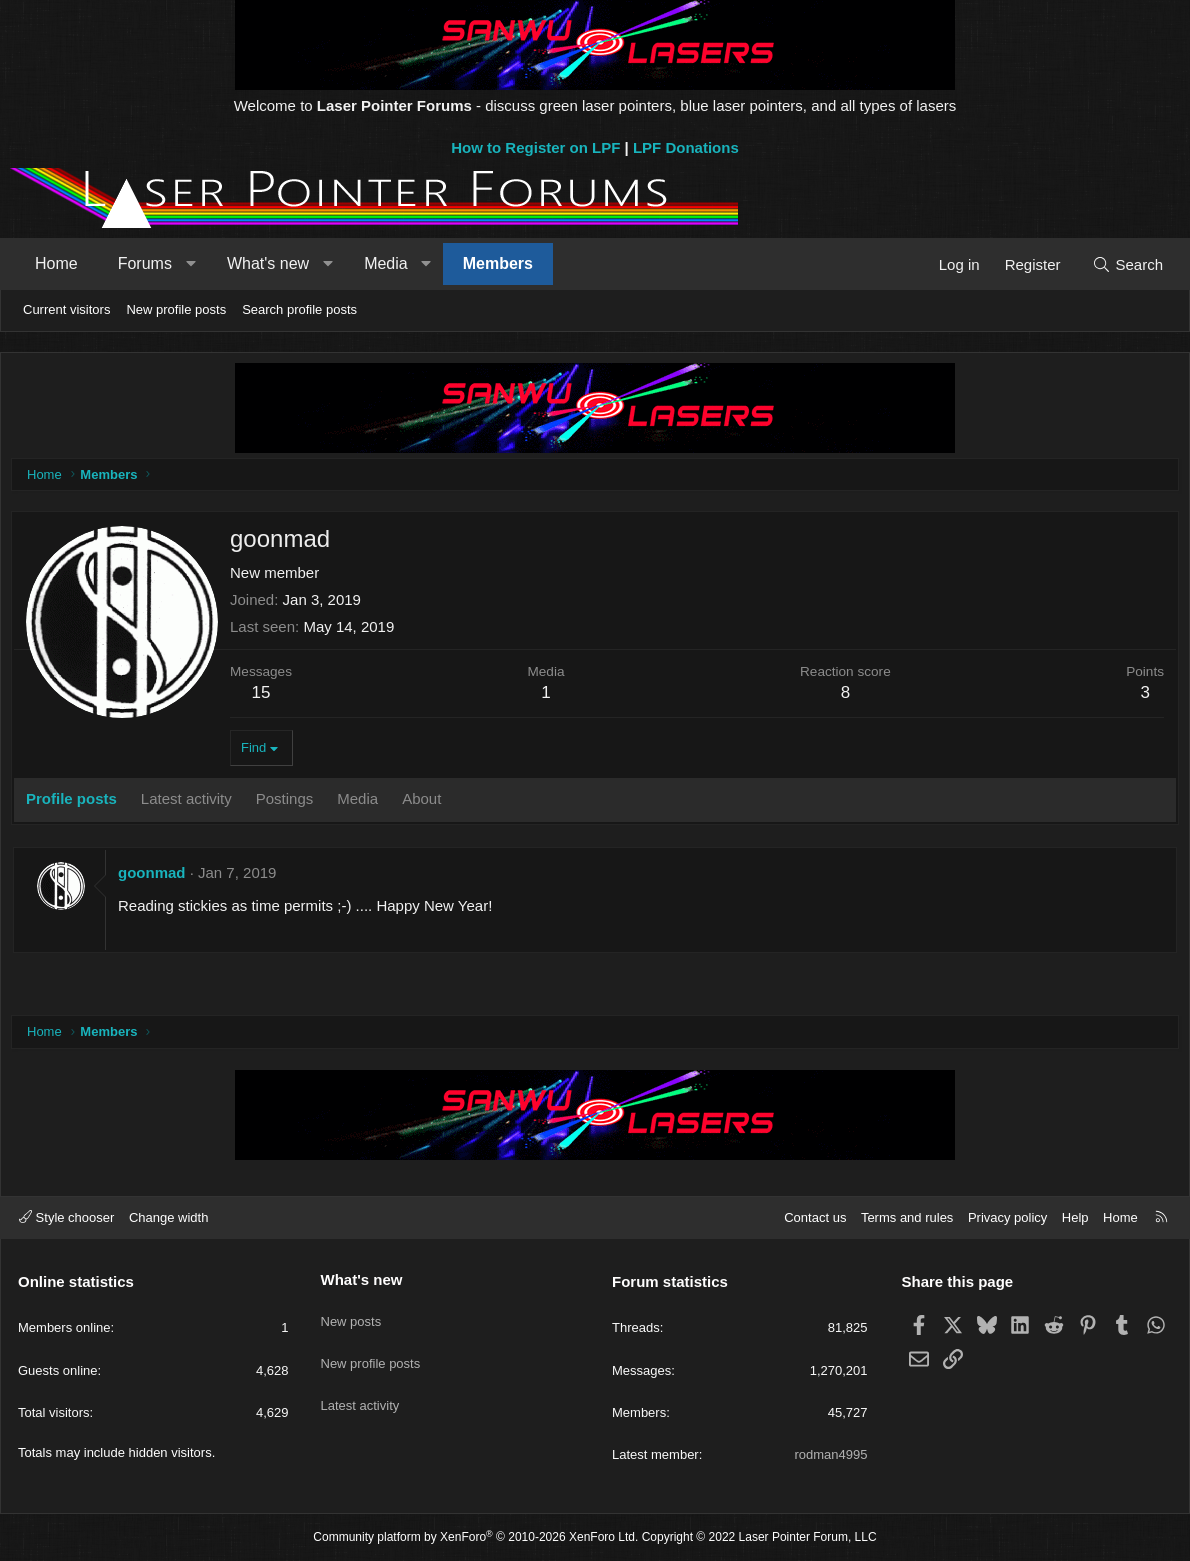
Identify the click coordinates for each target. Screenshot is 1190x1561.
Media (386, 263)
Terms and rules (907, 1217)
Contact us (815, 1217)
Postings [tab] (290, 803)
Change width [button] (169, 1217)
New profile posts (176, 309)
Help (1075, 1217)
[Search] (1127, 264)
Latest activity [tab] (191, 803)
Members (498, 263)
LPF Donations (686, 147)
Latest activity (360, 1386)
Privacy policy (1007, 1217)
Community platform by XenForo (475, 1537)
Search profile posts (299, 309)
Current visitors (66, 309)
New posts (351, 1313)
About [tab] (426, 803)
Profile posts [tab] (76, 803)
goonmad (157, 877)
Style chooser (66, 1217)
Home (56, 263)
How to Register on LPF (535, 147)
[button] (190, 264)
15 (266, 697)
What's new (268, 263)
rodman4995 (831, 1454)
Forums (145, 263)
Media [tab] (362, 803)
